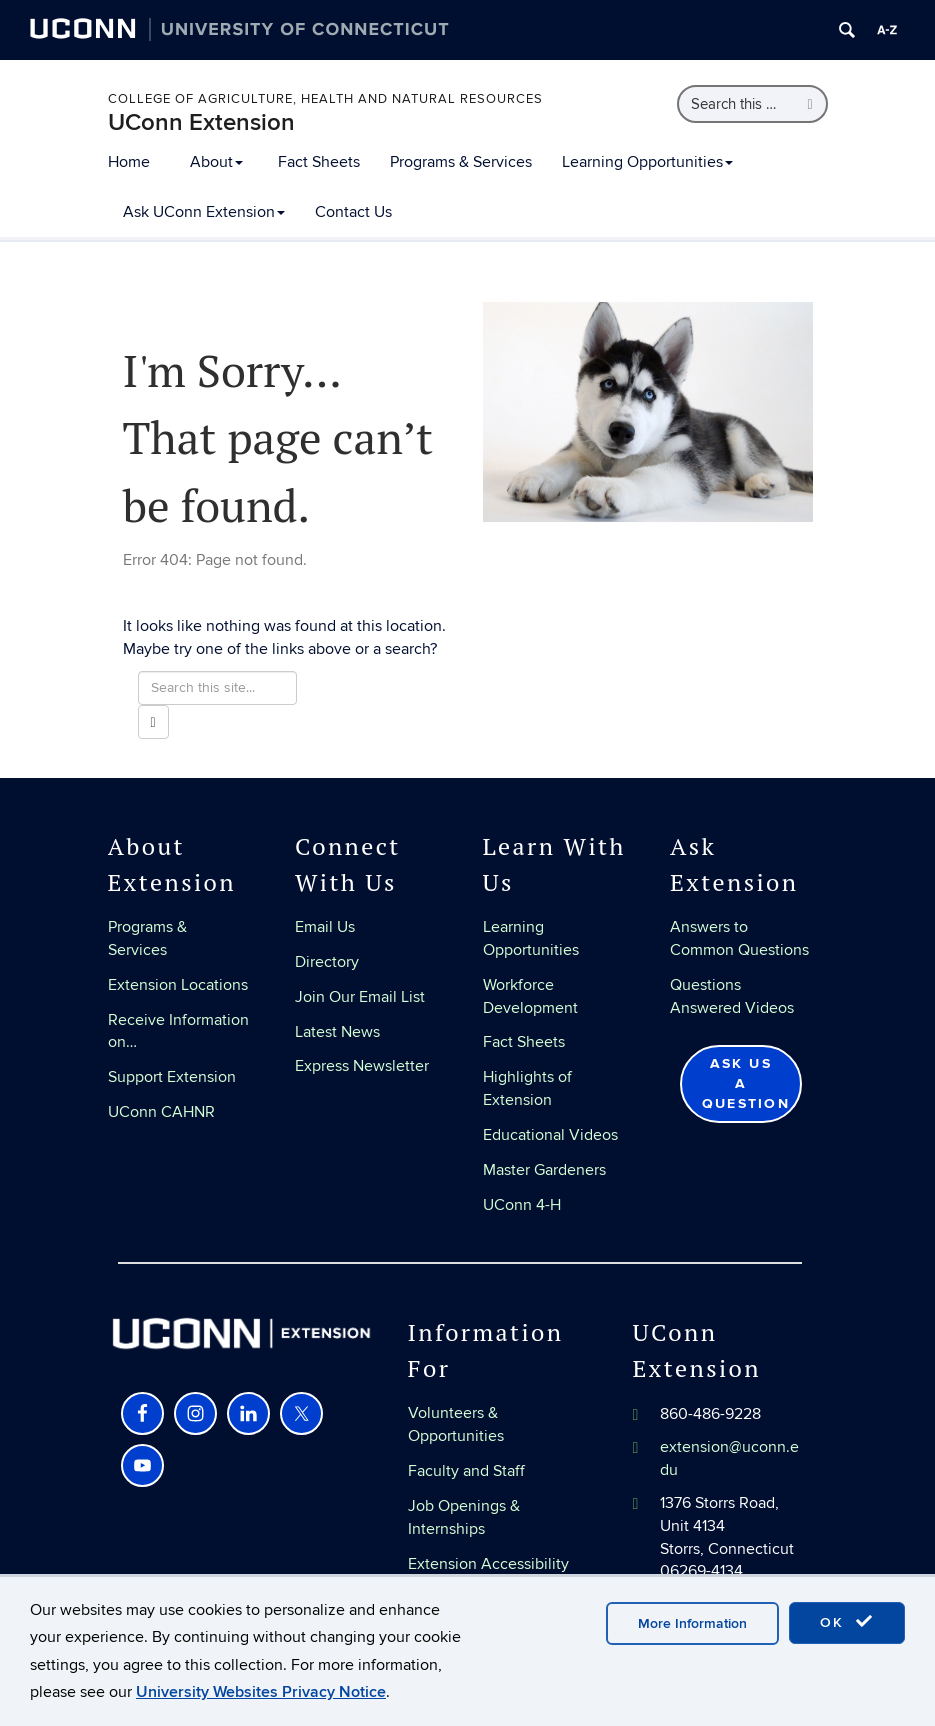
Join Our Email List (360, 997)
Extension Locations (178, 985)
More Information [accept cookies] (692, 1623)
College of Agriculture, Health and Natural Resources (325, 99)
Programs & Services (461, 162)
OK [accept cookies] (847, 1622)
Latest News (337, 1032)
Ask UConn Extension (204, 212)
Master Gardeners (544, 1170)
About (216, 162)
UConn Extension (201, 122)
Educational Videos (550, 1135)
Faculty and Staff (466, 1471)
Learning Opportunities (647, 162)
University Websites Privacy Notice (261, 1692)
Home (129, 162)
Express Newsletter (362, 1066)
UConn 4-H (522, 1205)
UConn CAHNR (161, 1112)
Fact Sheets (319, 162)
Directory (327, 962)
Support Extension (172, 1077)
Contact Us (353, 212)
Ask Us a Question (746, 1083)
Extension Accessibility (488, 1564)
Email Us (325, 927)
